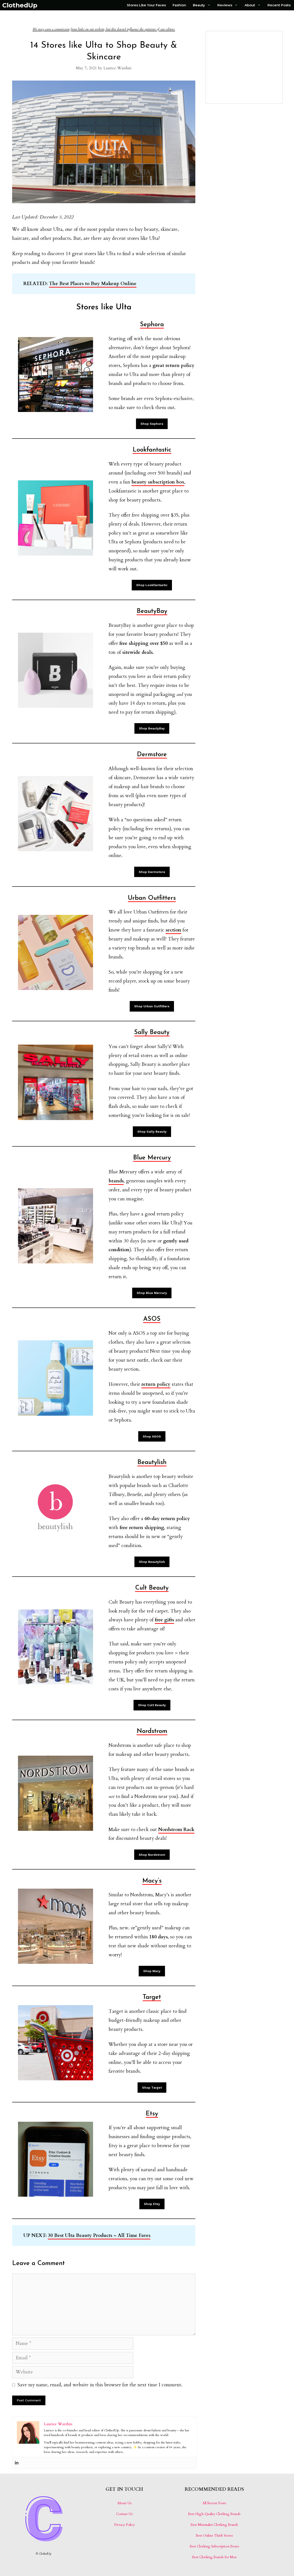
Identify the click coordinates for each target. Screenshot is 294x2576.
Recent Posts (279, 5)
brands (116, 1181)
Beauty (203, 5)
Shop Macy (151, 1971)
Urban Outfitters (152, 898)
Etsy (152, 2114)
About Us (124, 2503)
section (173, 930)
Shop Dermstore (152, 872)
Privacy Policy (124, 2524)
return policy (155, 1384)
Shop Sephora (151, 423)
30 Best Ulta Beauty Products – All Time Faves (99, 2235)
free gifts (164, 1620)
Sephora (152, 325)
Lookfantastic (152, 450)
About (254, 5)
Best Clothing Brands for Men (214, 2557)
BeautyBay (152, 611)
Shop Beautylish (152, 1562)
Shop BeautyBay (152, 728)
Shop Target (152, 2087)
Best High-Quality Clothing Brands (214, 2514)
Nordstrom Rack (176, 1829)
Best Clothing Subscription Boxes (214, 2546)
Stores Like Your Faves (146, 5)
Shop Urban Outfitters (151, 1006)
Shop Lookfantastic (151, 585)
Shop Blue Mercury (152, 1293)
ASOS (151, 1319)
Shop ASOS (152, 1436)
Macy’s (152, 1881)
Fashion (179, 5)
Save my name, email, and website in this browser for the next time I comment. (100, 2385)
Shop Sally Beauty (152, 1131)
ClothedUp (19, 5)
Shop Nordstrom (152, 1854)
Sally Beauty (151, 1032)
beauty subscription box (157, 482)
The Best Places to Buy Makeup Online (92, 283)
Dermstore (152, 754)
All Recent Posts (214, 2503)
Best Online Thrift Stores (214, 2535)
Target (152, 1997)
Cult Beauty (152, 1588)
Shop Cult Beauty (152, 1705)
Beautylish (152, 1462)
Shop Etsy (152, 2204)
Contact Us (124, 2514)
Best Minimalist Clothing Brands (214, 2524)
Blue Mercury (152, 1158)
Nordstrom (152, 1731)
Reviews (229, 5)
